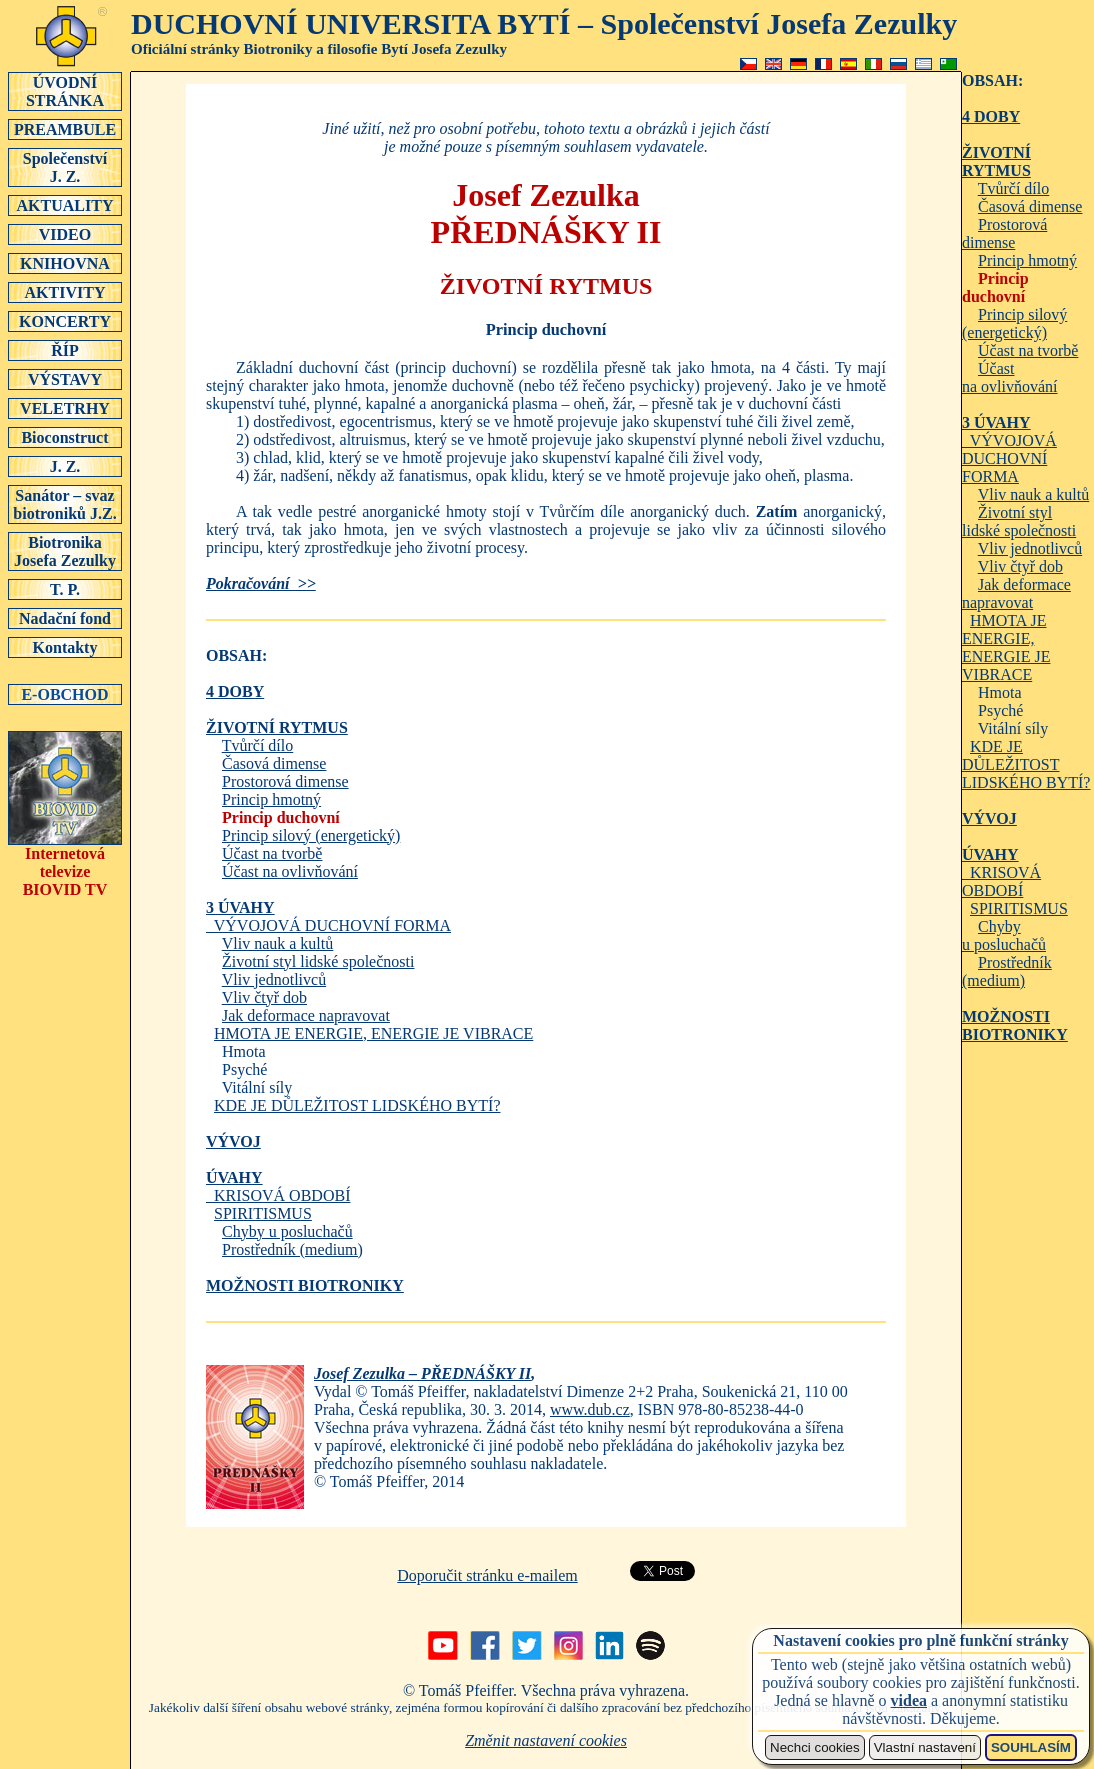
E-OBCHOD (65, 694)
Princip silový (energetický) (311, 835)
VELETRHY (65, 408)
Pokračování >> (261, 583)
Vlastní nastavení (925, 1747)
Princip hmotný (271, 799)
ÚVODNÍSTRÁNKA (65, 91)
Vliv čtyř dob (264, 997)
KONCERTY (65, 321)
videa (909, 1700)
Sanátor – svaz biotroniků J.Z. (65, 504)
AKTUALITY (65, 205)
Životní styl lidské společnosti (318, 961)
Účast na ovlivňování (290, 871)
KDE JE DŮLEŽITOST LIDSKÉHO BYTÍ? (357, 1105)
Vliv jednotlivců (274, 979)
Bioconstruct (65, 437)
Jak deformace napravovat (306, 1015)
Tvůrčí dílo (258, 745)
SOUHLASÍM (1031, 1747)
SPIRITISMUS (263, 1213)
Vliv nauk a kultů (278, 943)
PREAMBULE (65, 129)
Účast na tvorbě (272, 853)
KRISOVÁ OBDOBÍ (278, 1195)
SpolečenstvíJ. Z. (65, 167)
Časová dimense (274, 763)
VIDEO (65, 234)
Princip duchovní (281, 817)
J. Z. (65, 466)
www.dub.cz (590, 1409)
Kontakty (65, 647)
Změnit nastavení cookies (546, 1740)
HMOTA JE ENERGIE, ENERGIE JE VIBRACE (373, 1033)
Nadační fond (65, 618)
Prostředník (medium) (292, 1249)
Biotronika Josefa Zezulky (65, 551)
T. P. (65, 589)
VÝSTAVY (65, 379)
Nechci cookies (815, 1747)
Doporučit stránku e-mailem (487, 1575)
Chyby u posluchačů (287, 1231)
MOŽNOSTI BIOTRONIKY (305, 1285)
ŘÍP (65, 350)
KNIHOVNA (65, 263)
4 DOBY (235, 691)
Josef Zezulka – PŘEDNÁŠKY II (422, 1373)
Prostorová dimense (285, 781)
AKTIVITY (65, 292)
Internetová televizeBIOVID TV (65, 864)
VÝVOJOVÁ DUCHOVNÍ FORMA (328, 916)
